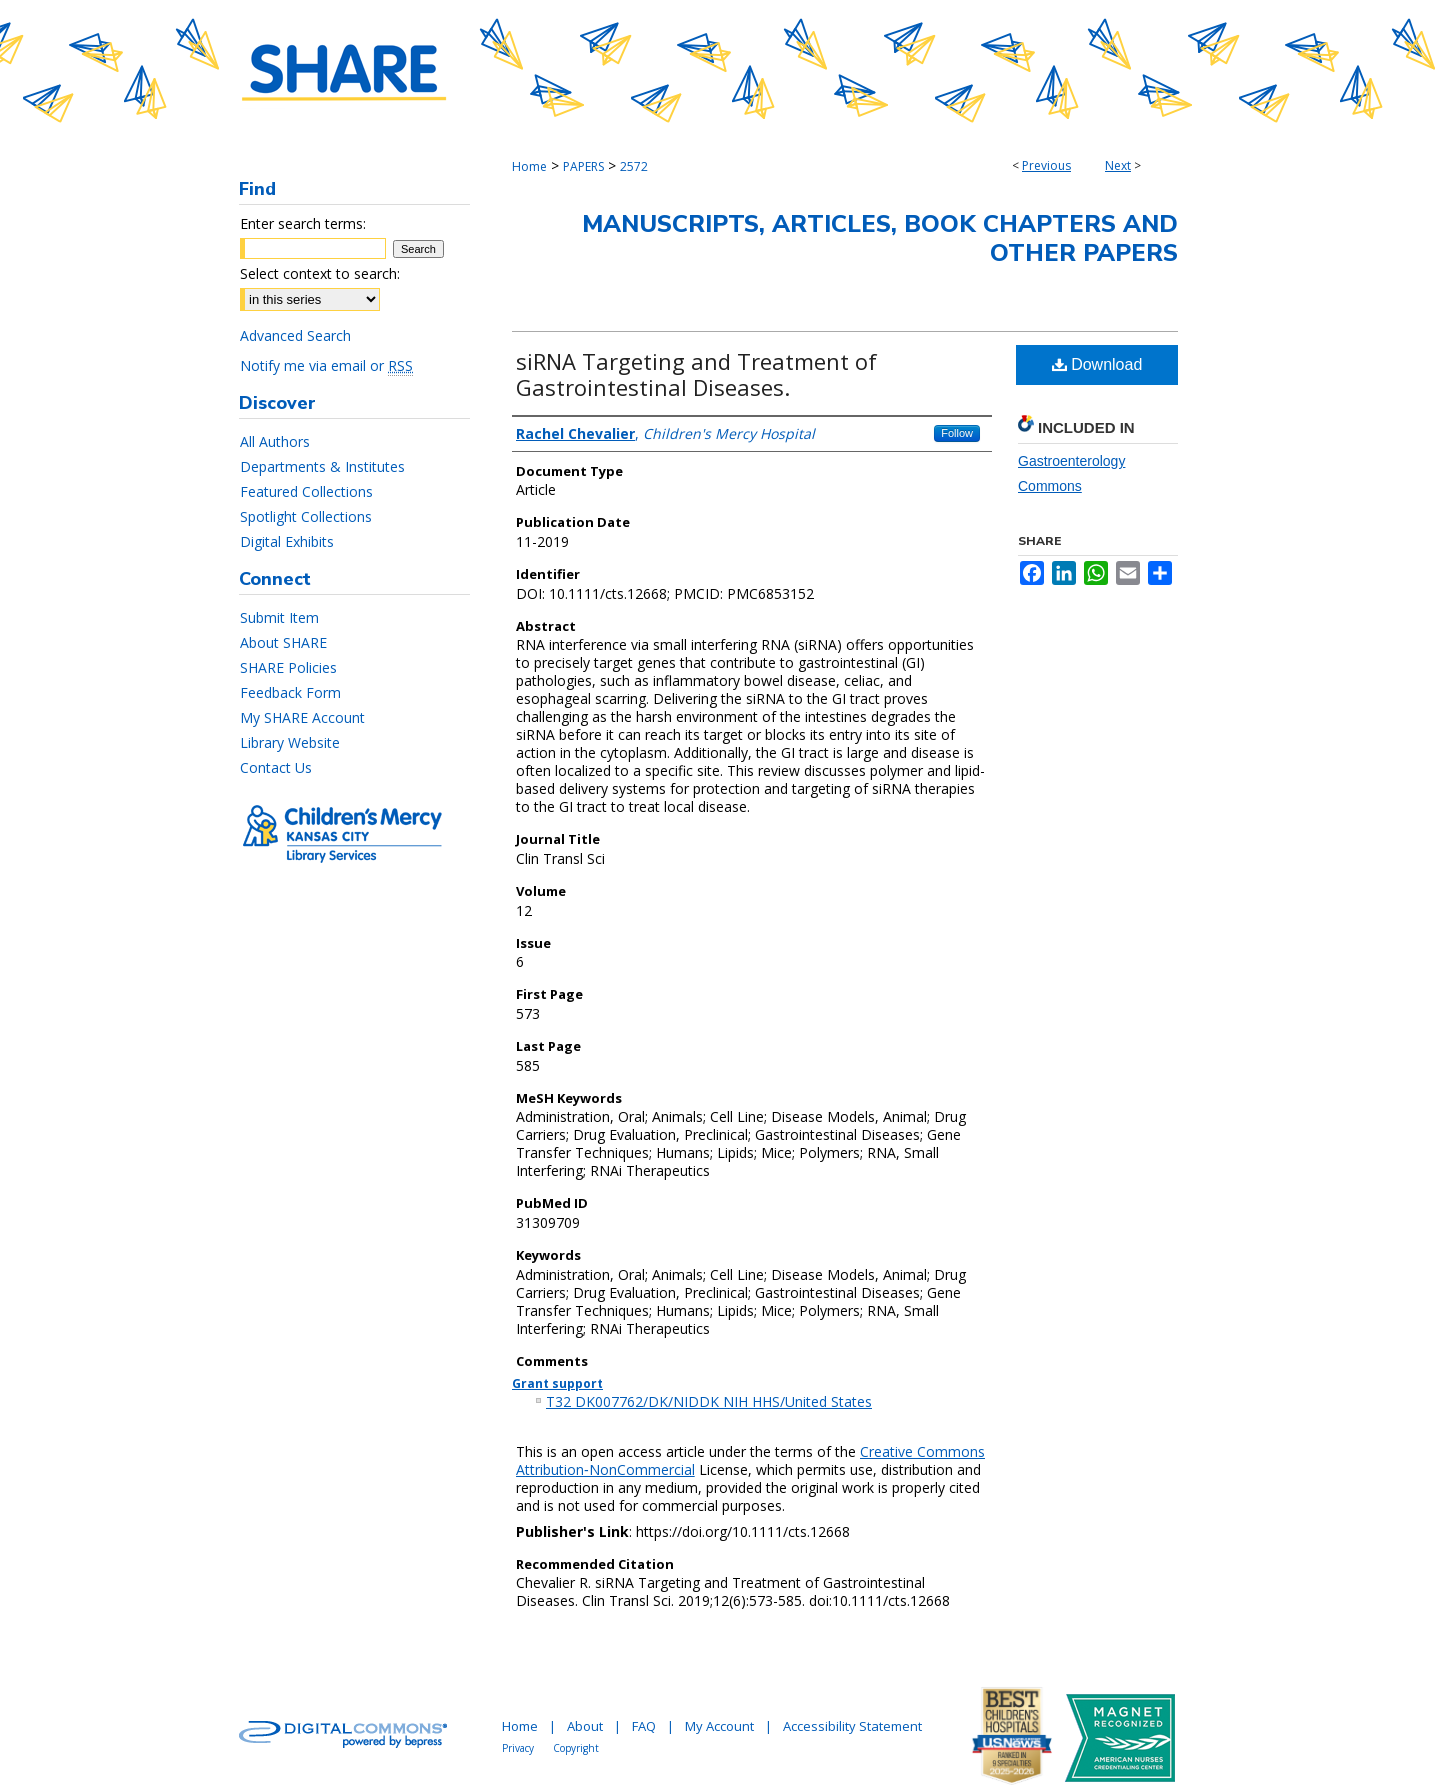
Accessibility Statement (852, 1726)
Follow (957, 433)
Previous (1046, 165)
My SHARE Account (302, 717)
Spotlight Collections (306, 516)
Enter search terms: (303, 223)
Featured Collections (306, 491)
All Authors (275, 441)
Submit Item (279, 617)
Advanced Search (295, 335)
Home (529, 166)
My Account (719, 1726)
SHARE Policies (288, 667)
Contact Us (276, 767)
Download (1097, 364)
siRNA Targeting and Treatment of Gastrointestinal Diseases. (696, 374)
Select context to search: (320, 273)
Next (1118, 165)
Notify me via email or (326, 365)
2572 (634, 166)
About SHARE (283, 642)
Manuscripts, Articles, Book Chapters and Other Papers (880, 238)
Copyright (576, 1748)
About (585, 1726)
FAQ (644, 1726)
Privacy (518, 1748)
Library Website (290, 742)
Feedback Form (290, 692)
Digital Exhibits (287, 541)
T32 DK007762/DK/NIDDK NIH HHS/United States (709, 1401)
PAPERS (583, 166)
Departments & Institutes (322, 466)
